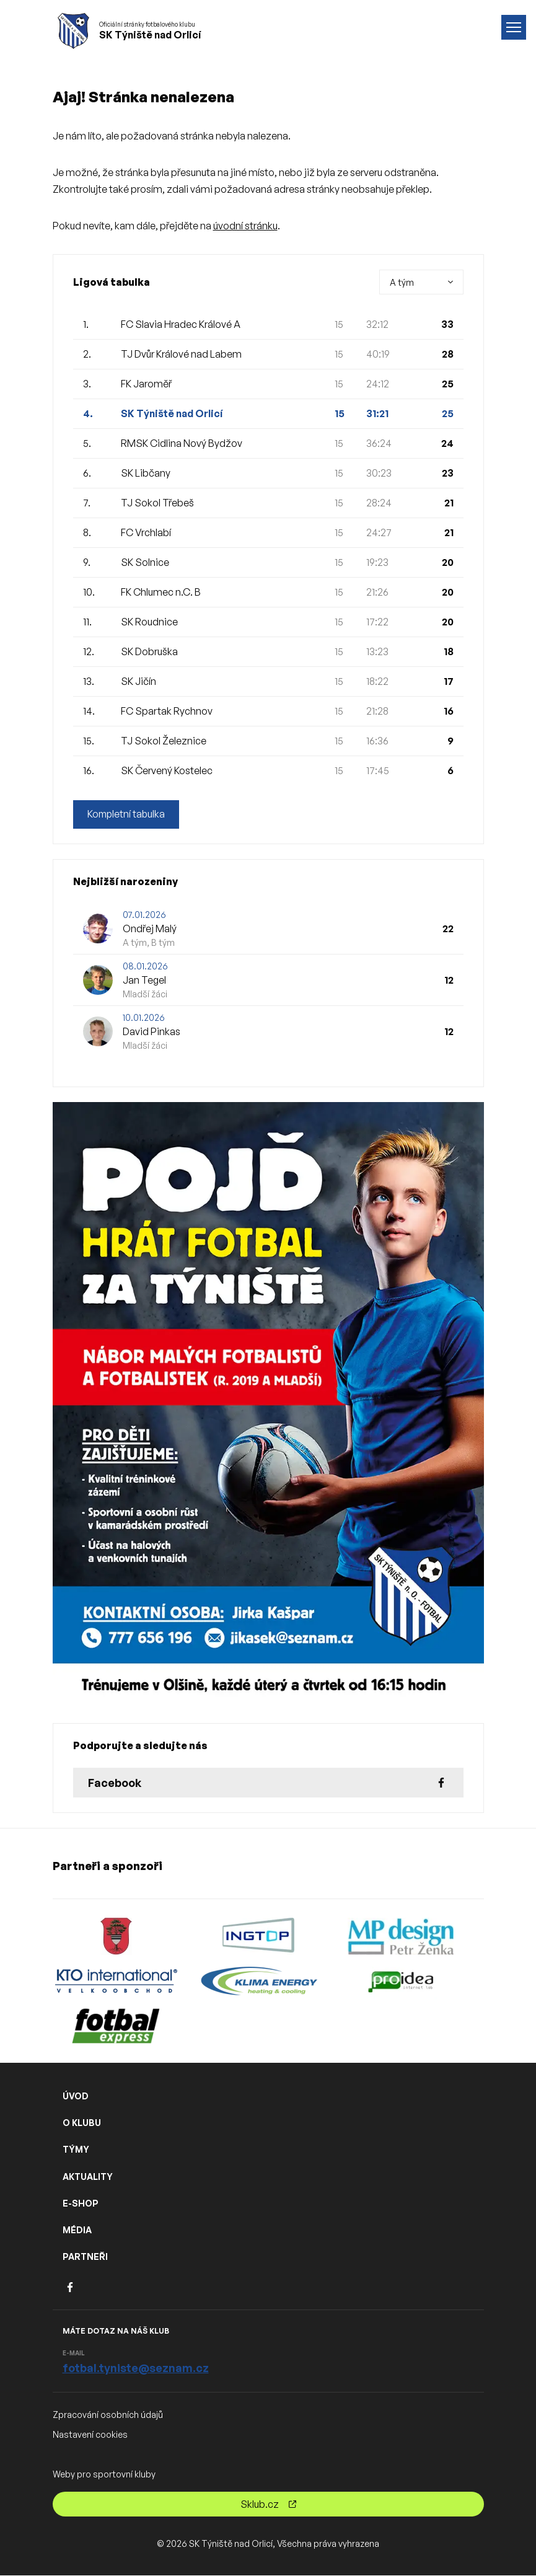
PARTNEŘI (85, 2256)
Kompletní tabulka (127, 814)
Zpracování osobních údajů (108, 2415)
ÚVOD (76, 2096)
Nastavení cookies (90, 2434)
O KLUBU (82, 2122)
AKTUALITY (88, 2176)
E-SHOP (81, 2203)
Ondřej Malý (150, 929)
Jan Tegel (144, 980)
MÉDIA (77, 2230)
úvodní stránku (245, 225)
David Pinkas (151, 1032)
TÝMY (76, 2150)
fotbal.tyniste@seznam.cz (136, 2368)
